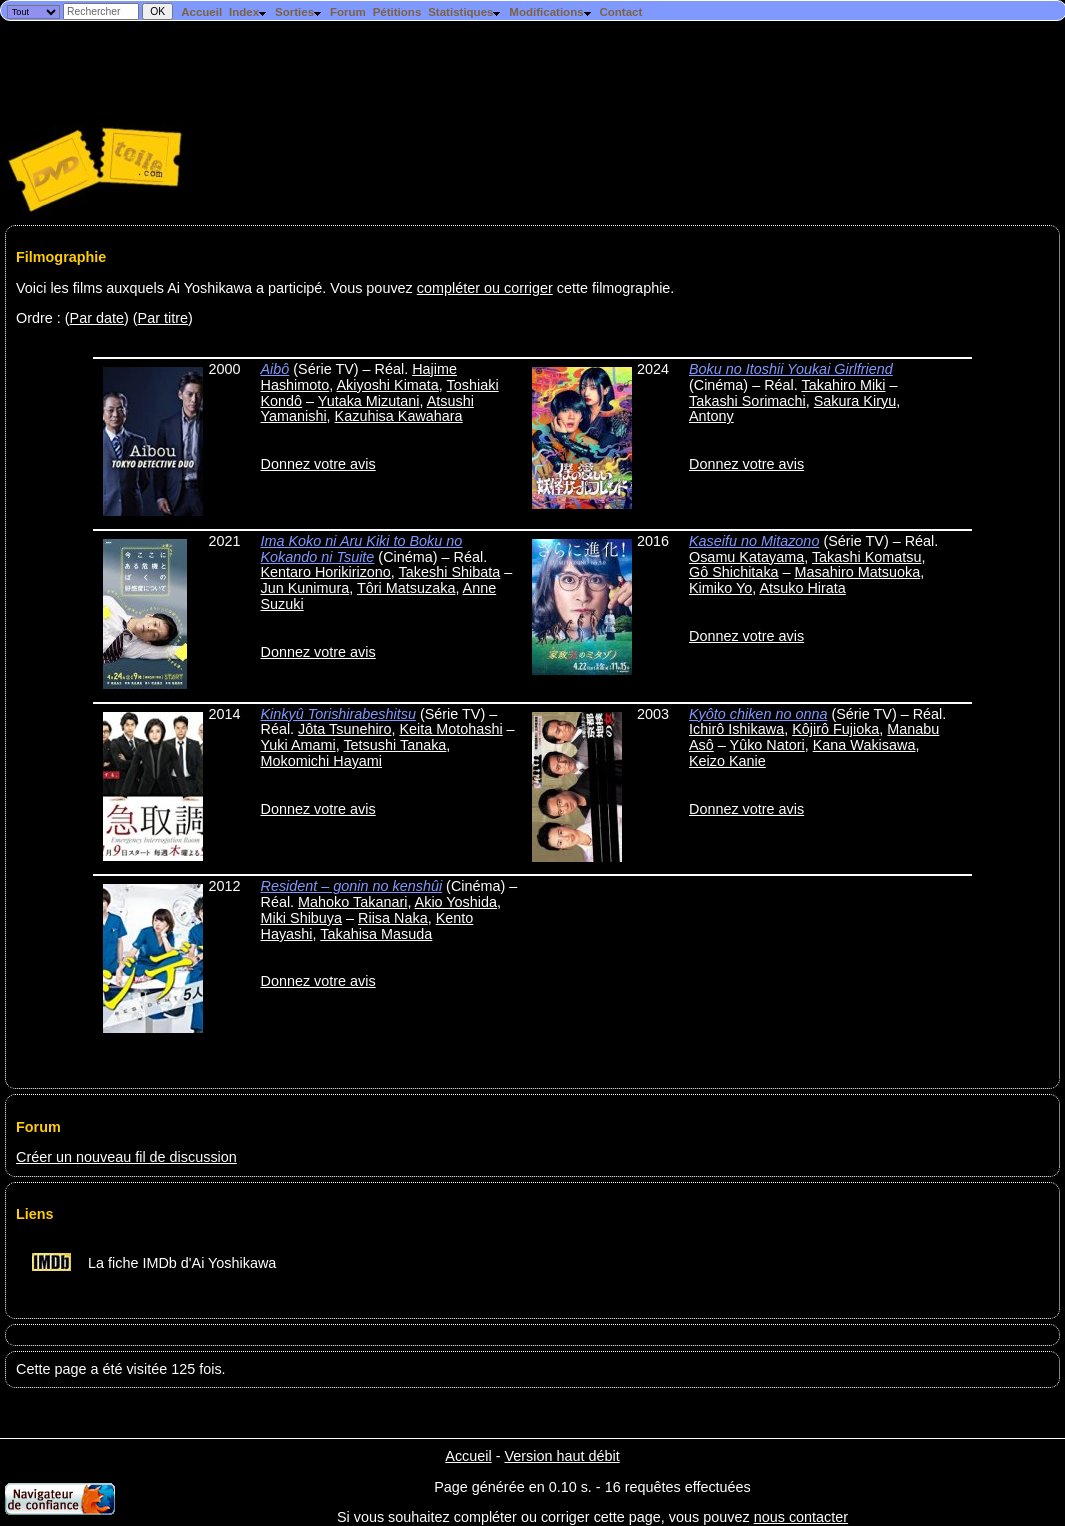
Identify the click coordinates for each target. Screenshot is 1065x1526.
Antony (711, 416)
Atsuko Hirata (802, 588)
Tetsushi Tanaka (394, 745)
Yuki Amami (297, 745)
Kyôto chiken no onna (758, 714)
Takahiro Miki (844, 385)
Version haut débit (561, 1456)
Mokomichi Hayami (321, 761)
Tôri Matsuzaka (406, 588)
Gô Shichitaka (734, 572)
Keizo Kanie (727, 761)
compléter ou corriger (485, 288)
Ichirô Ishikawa (736, 729)
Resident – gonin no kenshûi (351, 886)
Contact (620, 12)
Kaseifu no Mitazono (754, 541)
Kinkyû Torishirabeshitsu (337, 714)
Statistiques (465, 12)
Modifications (550, 12)
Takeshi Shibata (450, 572)
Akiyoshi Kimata (387, 385)
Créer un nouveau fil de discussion (126, 1157)
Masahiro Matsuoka (858, 572)
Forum (348, 12)
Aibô (274, 369)
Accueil (201, 12)
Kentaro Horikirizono (325, 572)
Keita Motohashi (450, 729)
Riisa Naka (393, 918)
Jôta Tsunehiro (344, 729)
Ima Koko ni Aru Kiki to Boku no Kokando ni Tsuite (361, 549)
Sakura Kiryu (855, 401)
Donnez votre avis (317, 464)
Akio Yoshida (456, 902)
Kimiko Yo (720, 588)
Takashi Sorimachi (747, 401)
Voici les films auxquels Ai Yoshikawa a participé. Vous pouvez (216, 288)
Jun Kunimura (304, 588)
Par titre (163, 318)
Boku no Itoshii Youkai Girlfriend (791, 369)
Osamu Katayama (746, 557)
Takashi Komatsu (867, 557)
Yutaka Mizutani (369, 401)
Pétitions (397, 12)
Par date (97, 318)
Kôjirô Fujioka (835, 729)
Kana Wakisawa (864, 745)
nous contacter (801, 1517)
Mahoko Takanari (352, 902)
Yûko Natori (767, 745)
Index (248, 12)
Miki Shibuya (301, 918)
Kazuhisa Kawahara (399, 416)
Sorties (299, 12)
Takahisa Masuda (376, 934)
